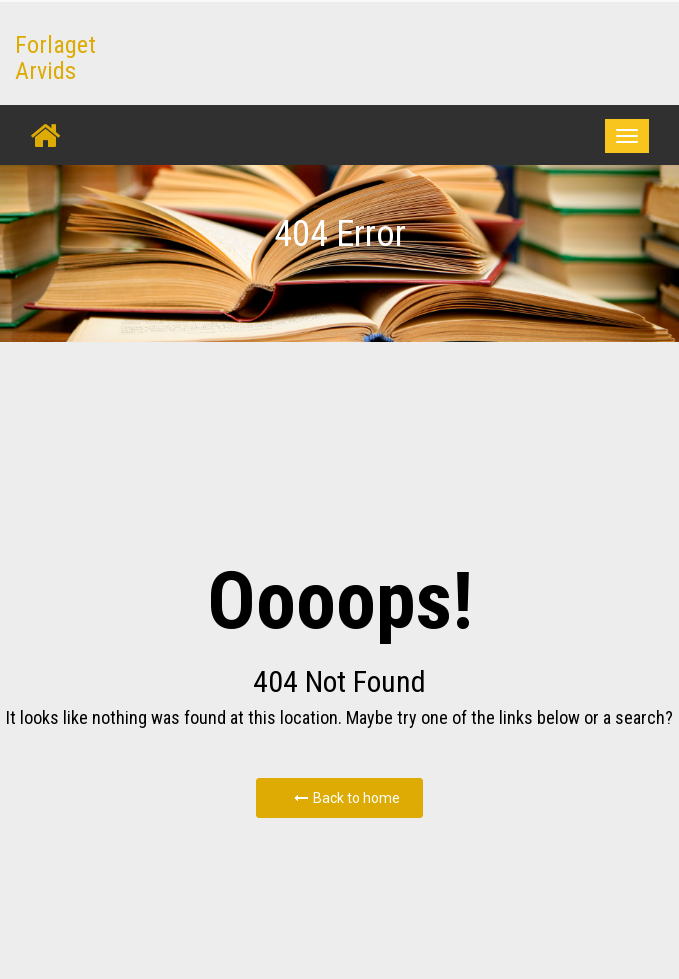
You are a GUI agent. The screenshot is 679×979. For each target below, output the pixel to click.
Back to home (347, 798)
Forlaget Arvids (55, 58)
